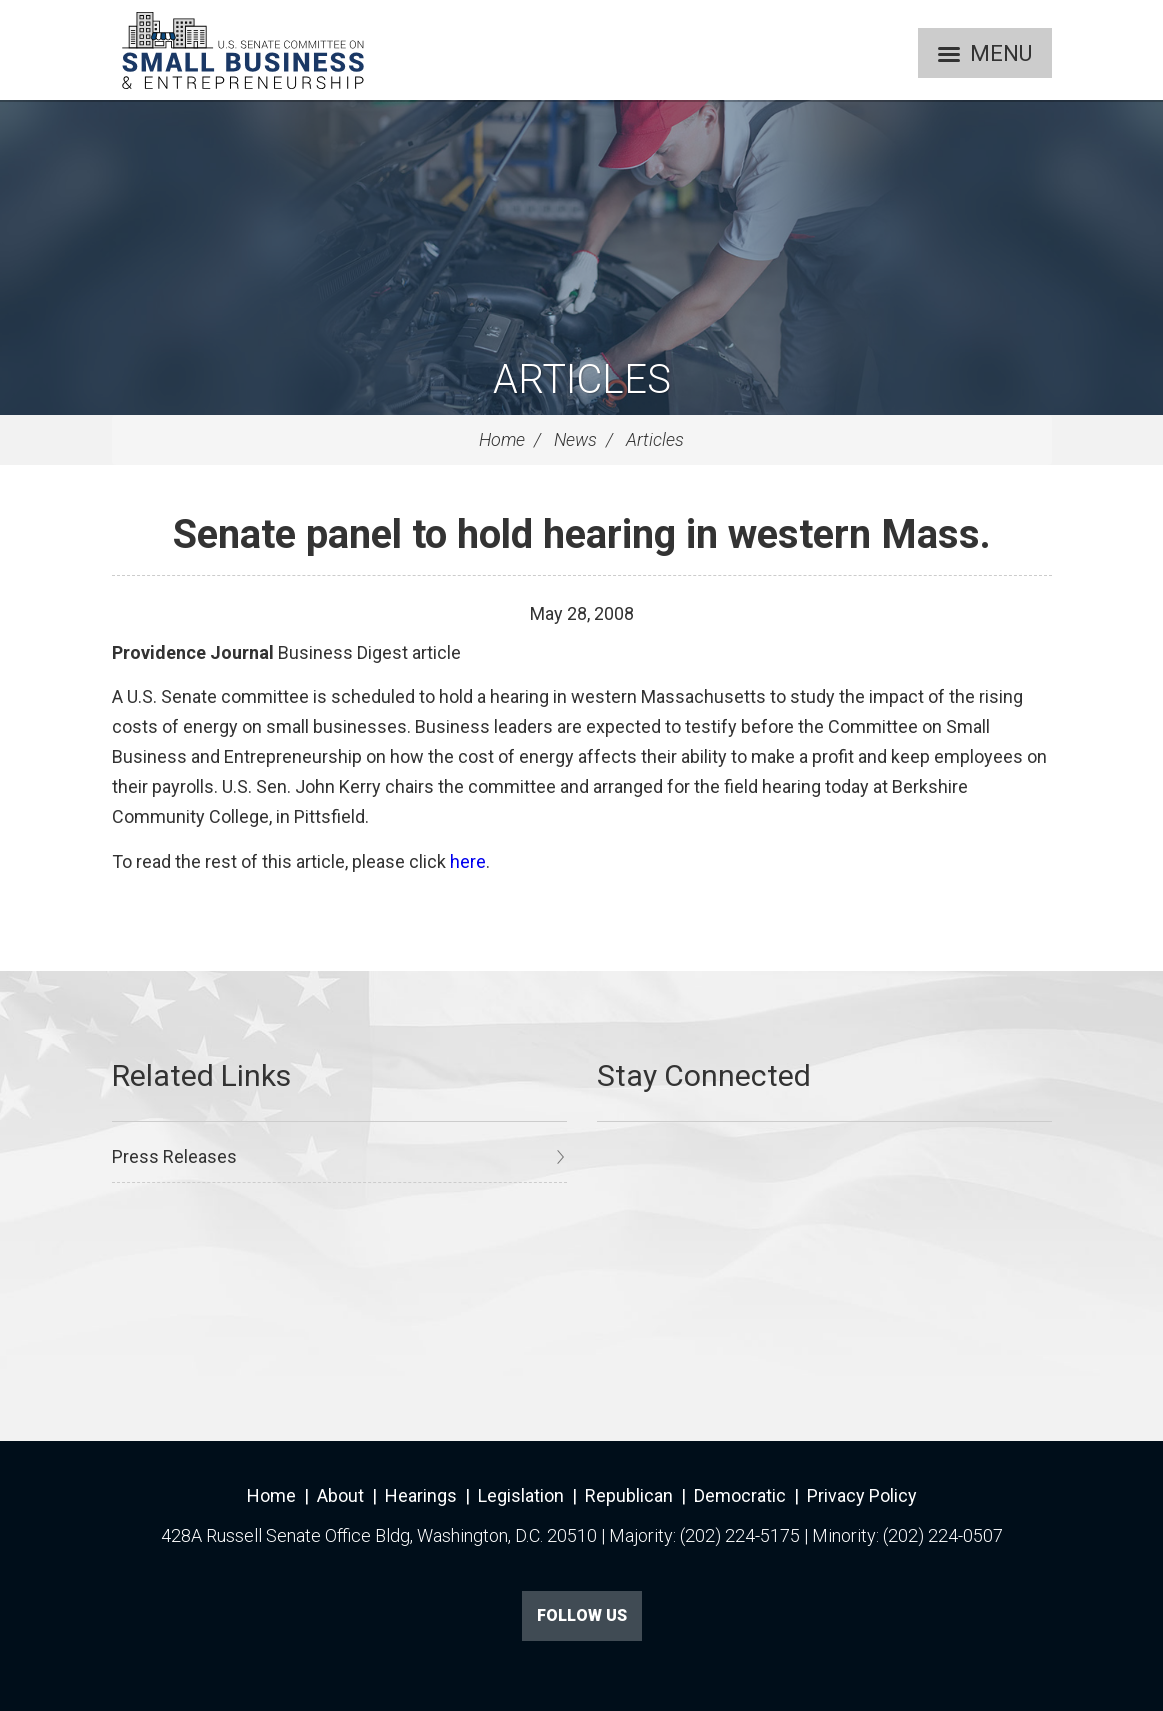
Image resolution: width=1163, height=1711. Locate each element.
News (575, 439)
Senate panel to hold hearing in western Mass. (582, 534)
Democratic (740, 1495)
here (468, 861)
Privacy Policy (862, 1495)
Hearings (421, 1495)
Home (502, 439)
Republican (629, 1495)
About (340, 1495)
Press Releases (174, 1156)
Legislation (521, 1495)
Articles (582, 379)
